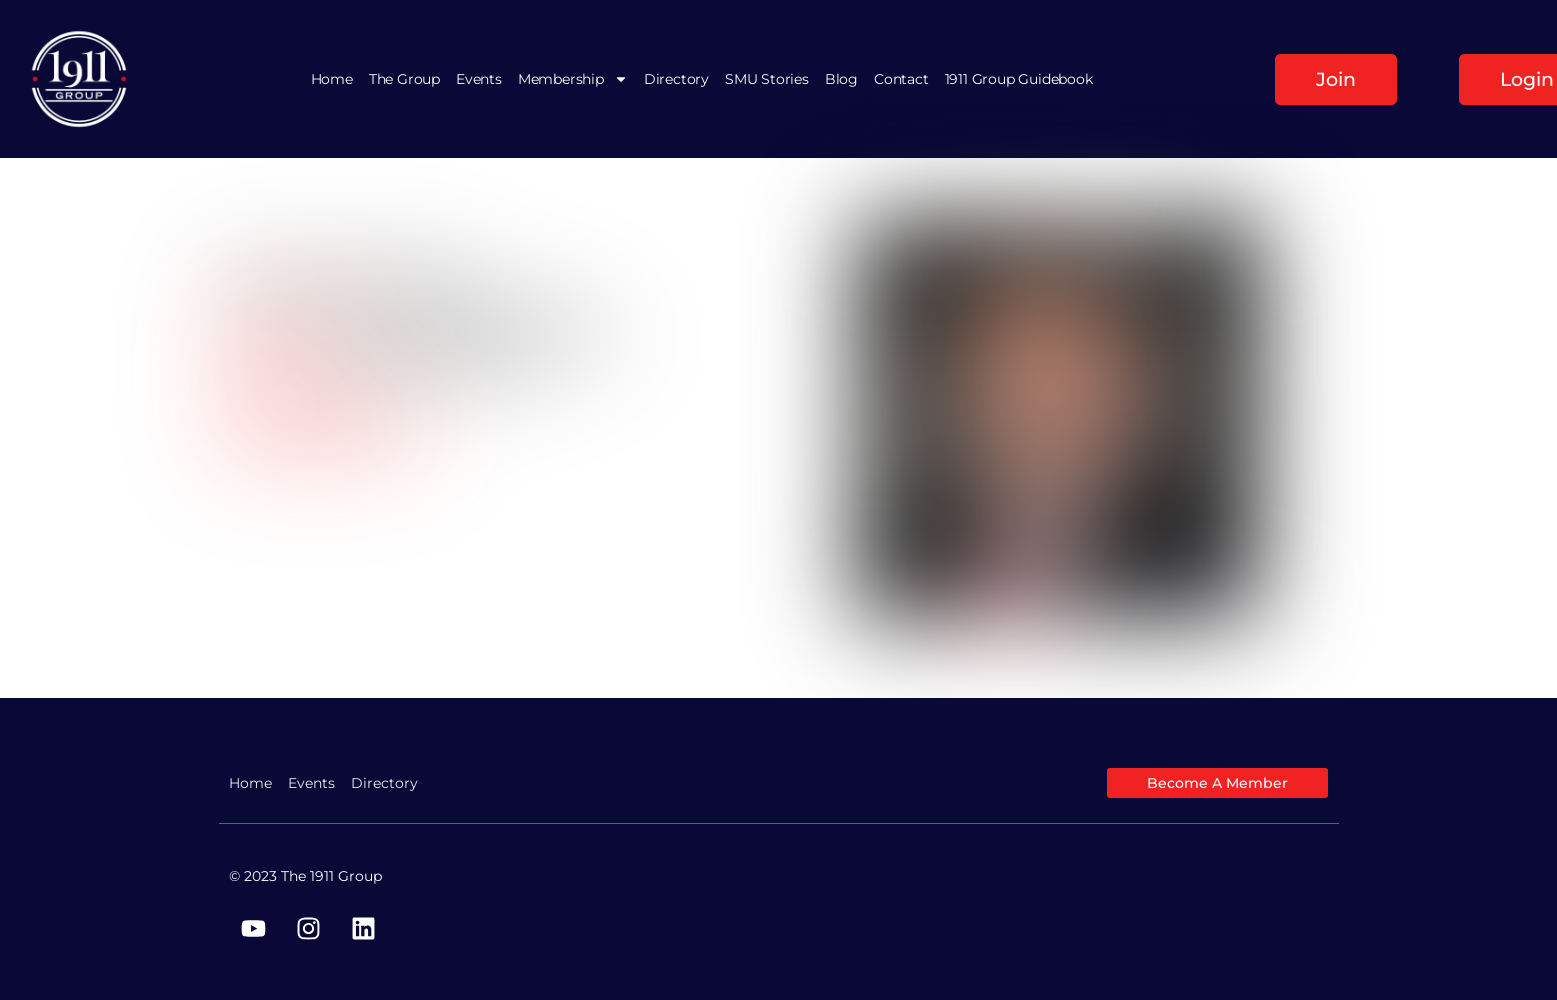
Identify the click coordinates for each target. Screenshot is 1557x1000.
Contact (901, 79)
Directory (676, 79)
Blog (841, 79)
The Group (404, 79)
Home (332, 79)
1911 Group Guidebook (1019, 79)
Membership (573, 79)
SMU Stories (767, 79)
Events (479, 79)
